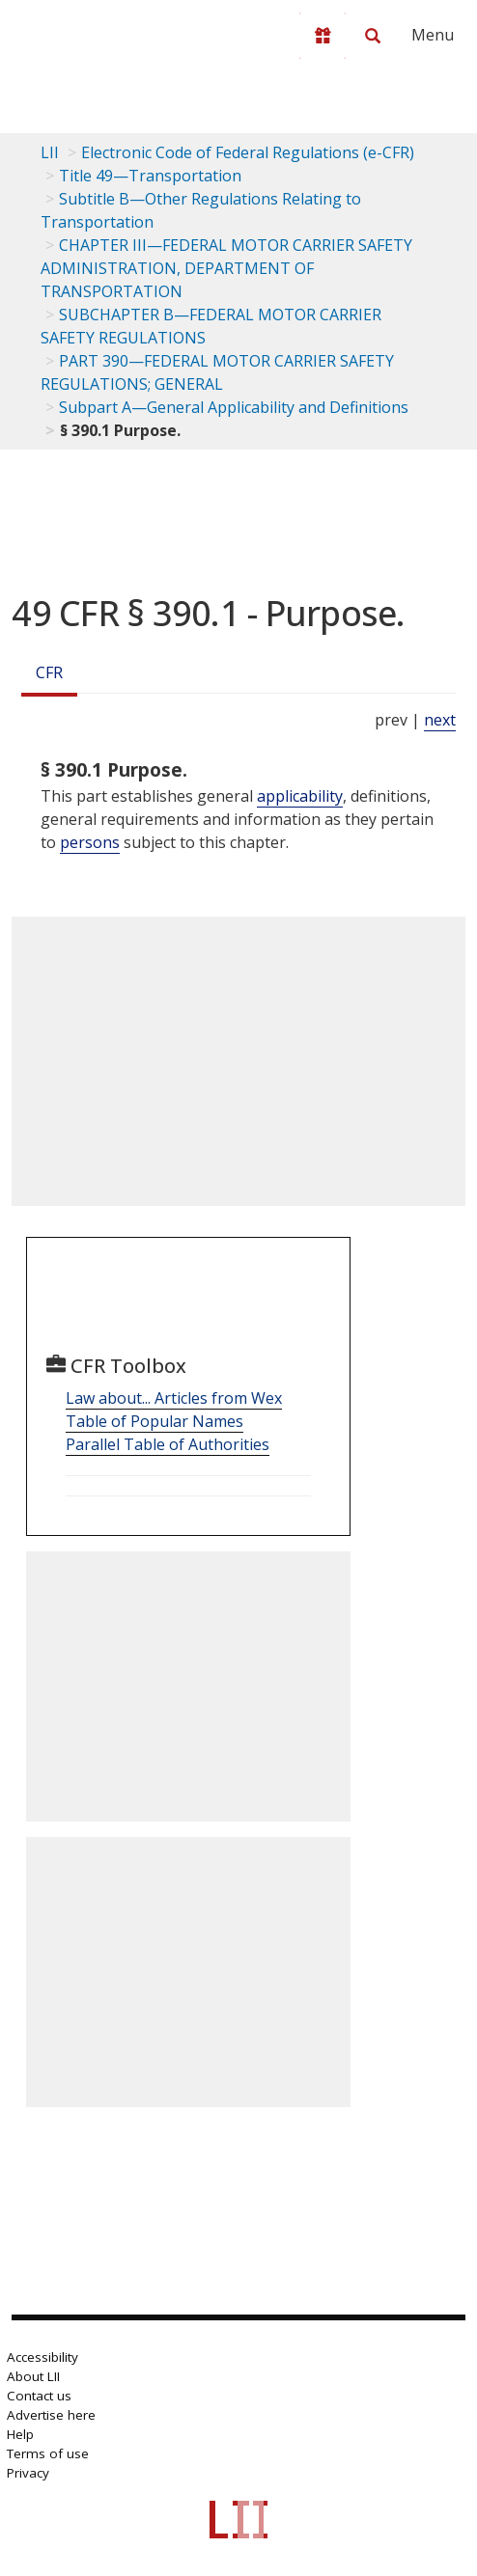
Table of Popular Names (154, 1421)
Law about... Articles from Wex (174, 1398)
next (440, 719)
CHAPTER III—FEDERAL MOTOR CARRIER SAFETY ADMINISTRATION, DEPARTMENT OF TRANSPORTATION (226, 268)
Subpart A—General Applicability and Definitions (233, 407)
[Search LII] (373, 36)
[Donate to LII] (322, 36)
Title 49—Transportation (150, 175)
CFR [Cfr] (49, 672)
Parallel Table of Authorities (167, 1444)
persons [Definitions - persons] (90, 842)
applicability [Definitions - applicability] (300, 796)
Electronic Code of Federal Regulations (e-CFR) (247, 152)
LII (50, 152)
